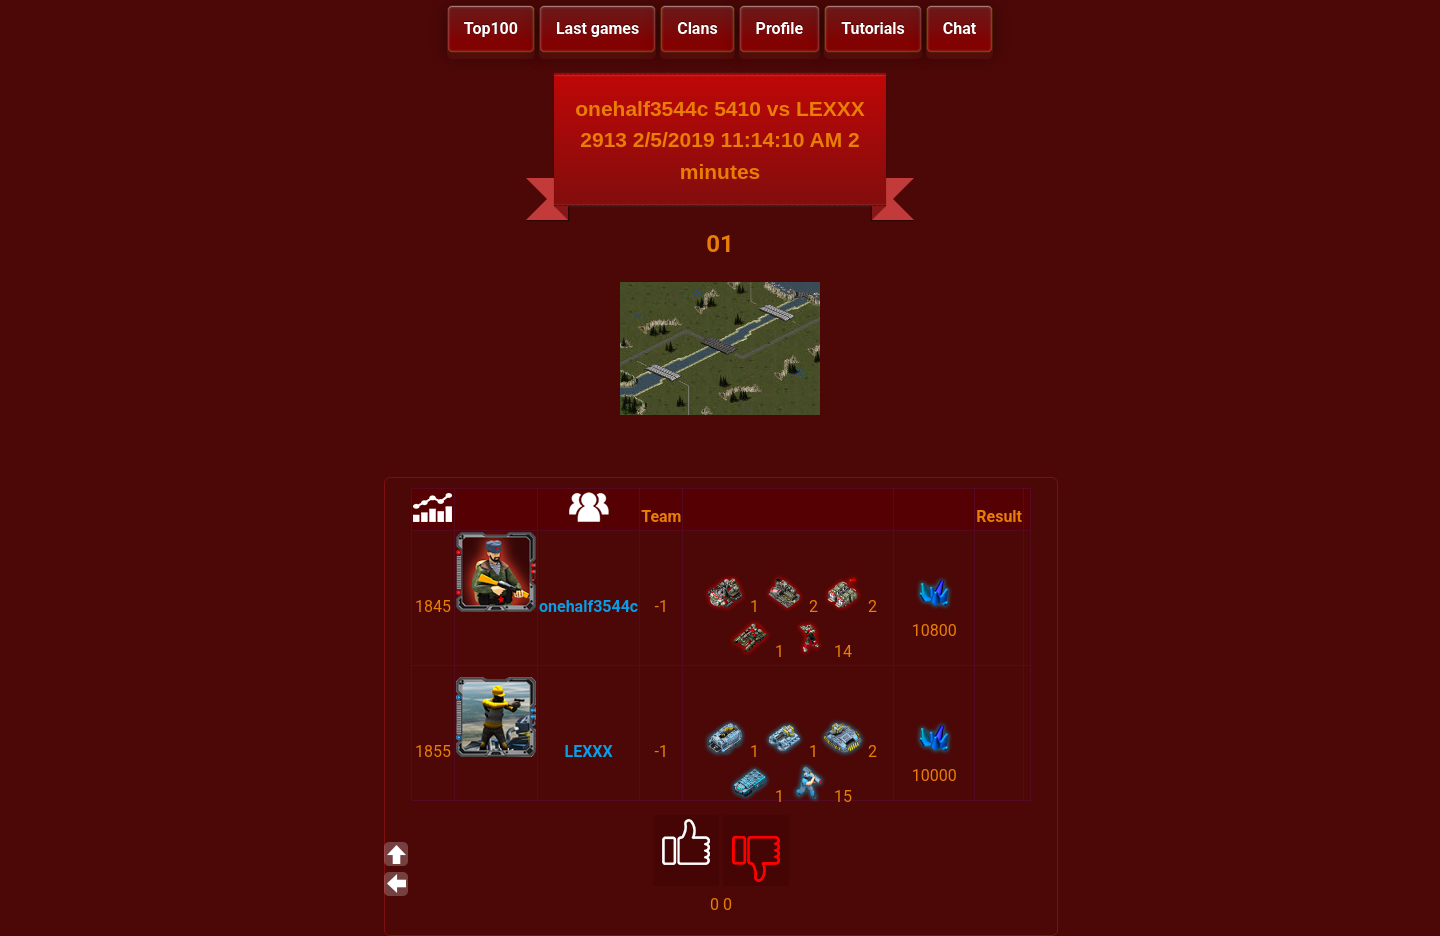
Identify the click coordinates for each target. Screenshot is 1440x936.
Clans (697, 28)
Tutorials (873, 28)
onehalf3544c (588, 606)
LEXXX (589, 751)
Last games (597, 28)
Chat (959, 28)
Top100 (491, 28)
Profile (780, 28)
